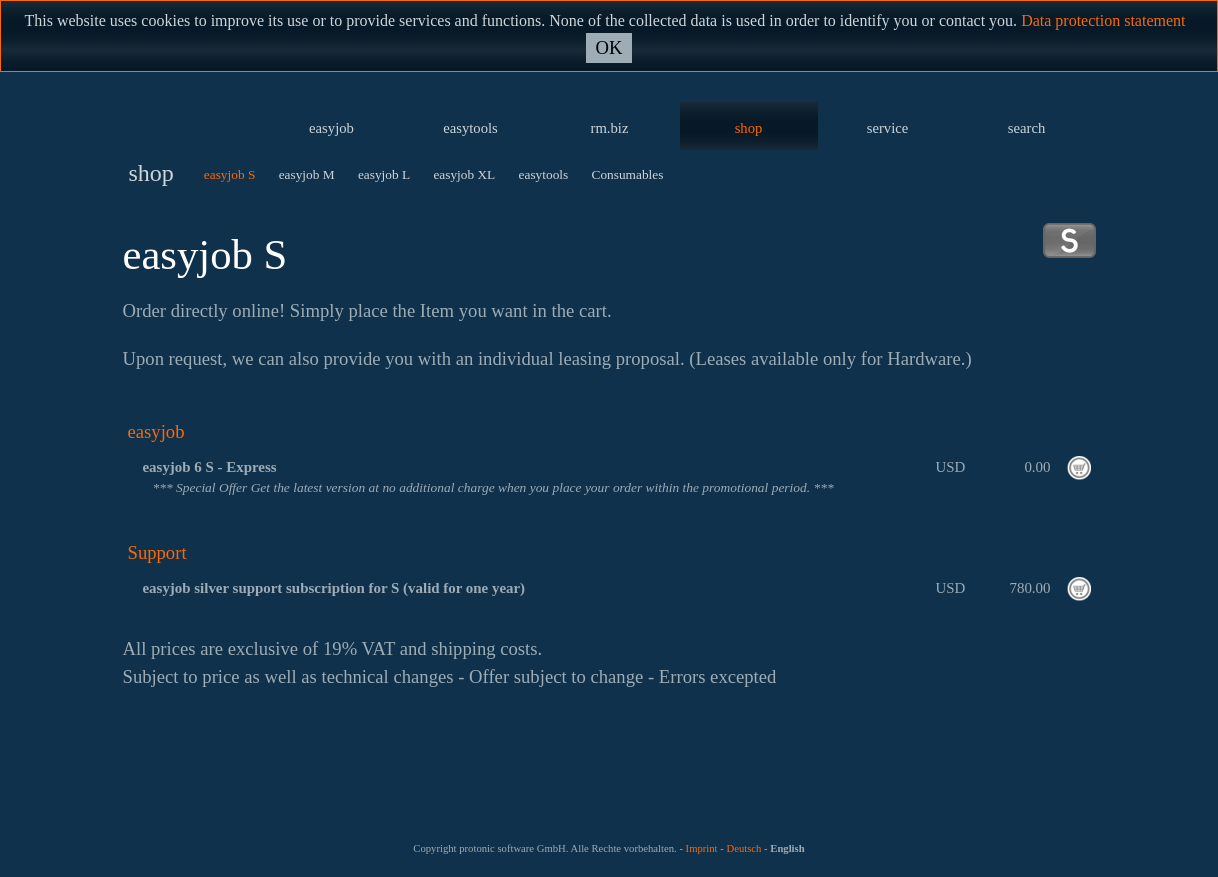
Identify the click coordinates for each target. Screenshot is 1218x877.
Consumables (628, 174)
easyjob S (229, 174)
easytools (470, 128)
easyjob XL (464, 174)
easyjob (331, 128)
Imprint (702, 848)
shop (749, 128)
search (1026, 128)
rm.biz (610, 128)
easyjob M (307, 174)
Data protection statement (1103, 20)
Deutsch (743, 848)
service (888, 128)
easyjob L (384, 174)
